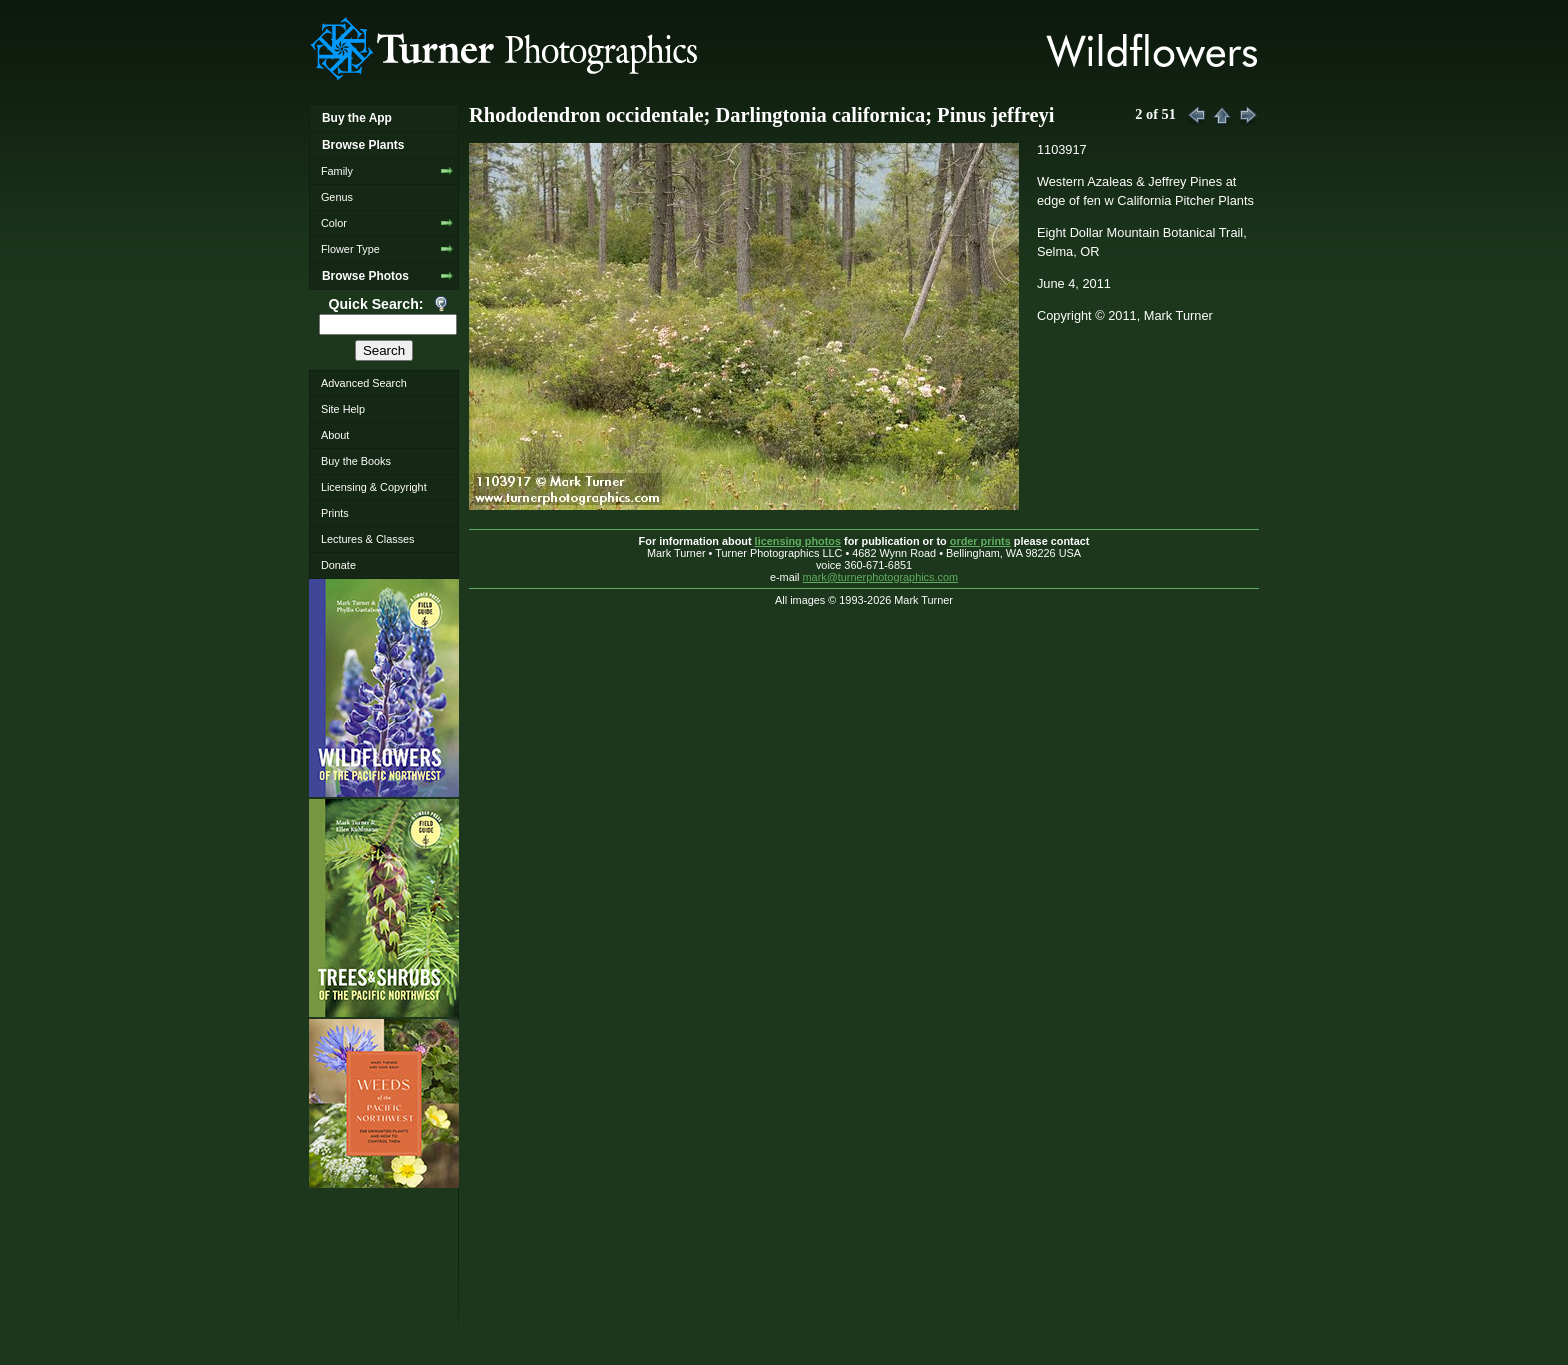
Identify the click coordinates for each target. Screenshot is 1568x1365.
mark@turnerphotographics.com (881, 577)
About (335, 435)
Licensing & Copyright (374, 487)
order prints (980, 541)
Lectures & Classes (368, 539)
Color (334, 223)
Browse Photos (365, 276)
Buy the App (357, 118)
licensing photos (798, 541)
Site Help (343, 409)
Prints (335, 513)
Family (337, 171)
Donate (338, 565)
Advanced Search (364, 383)
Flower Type (350, 249)
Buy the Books (356, 461)
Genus (337, 197)
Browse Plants (363, 145)
